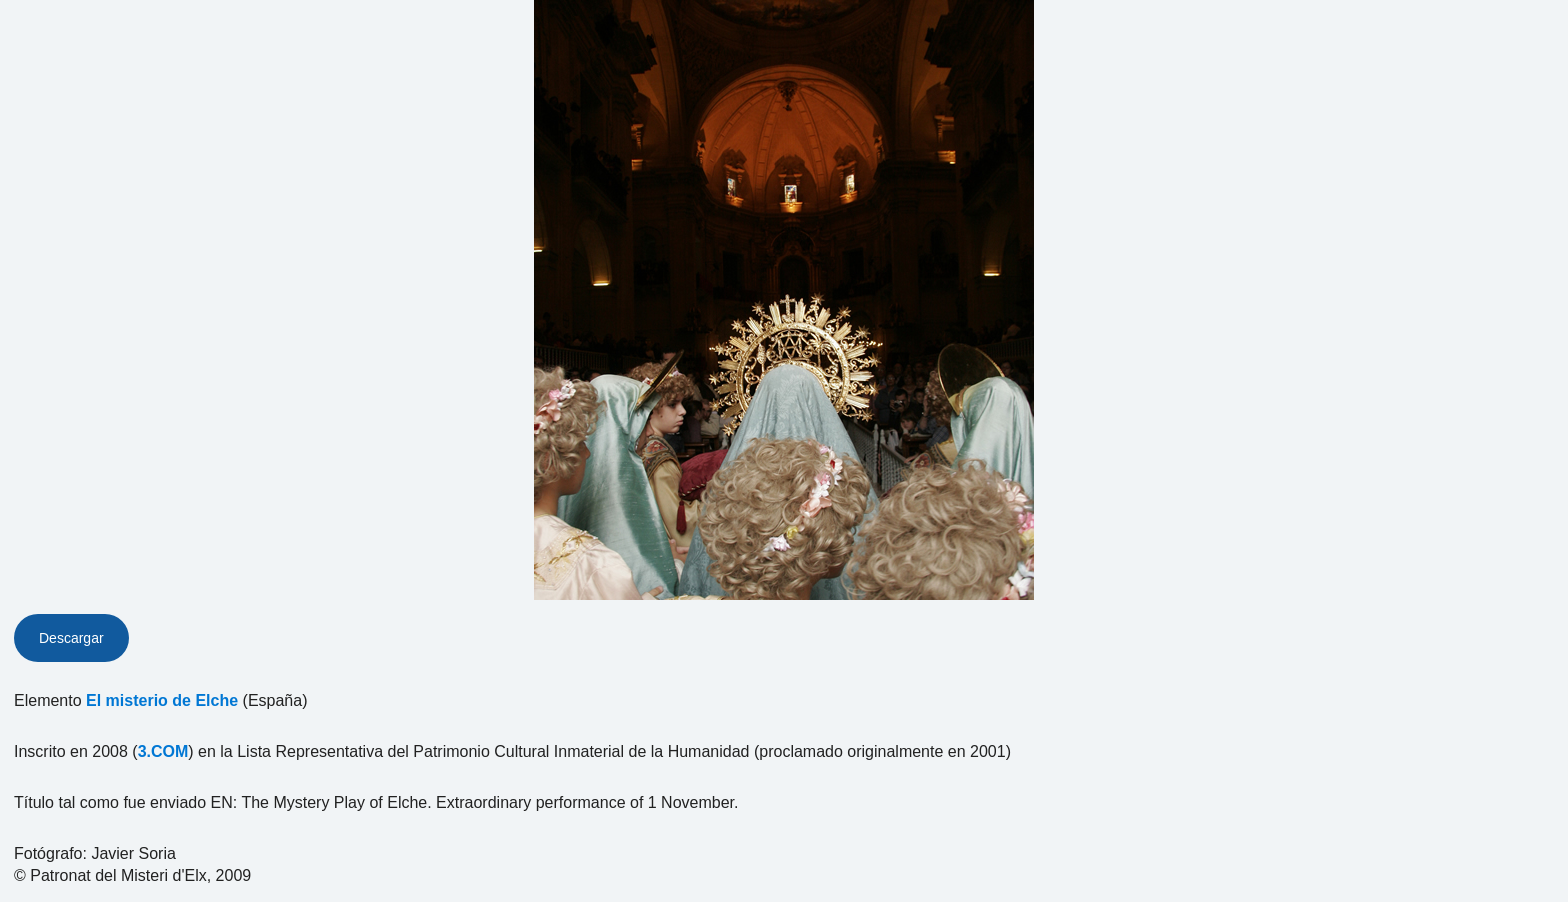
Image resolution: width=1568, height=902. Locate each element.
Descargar (71, 638)
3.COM (163, 751)
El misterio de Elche (162, 700)
